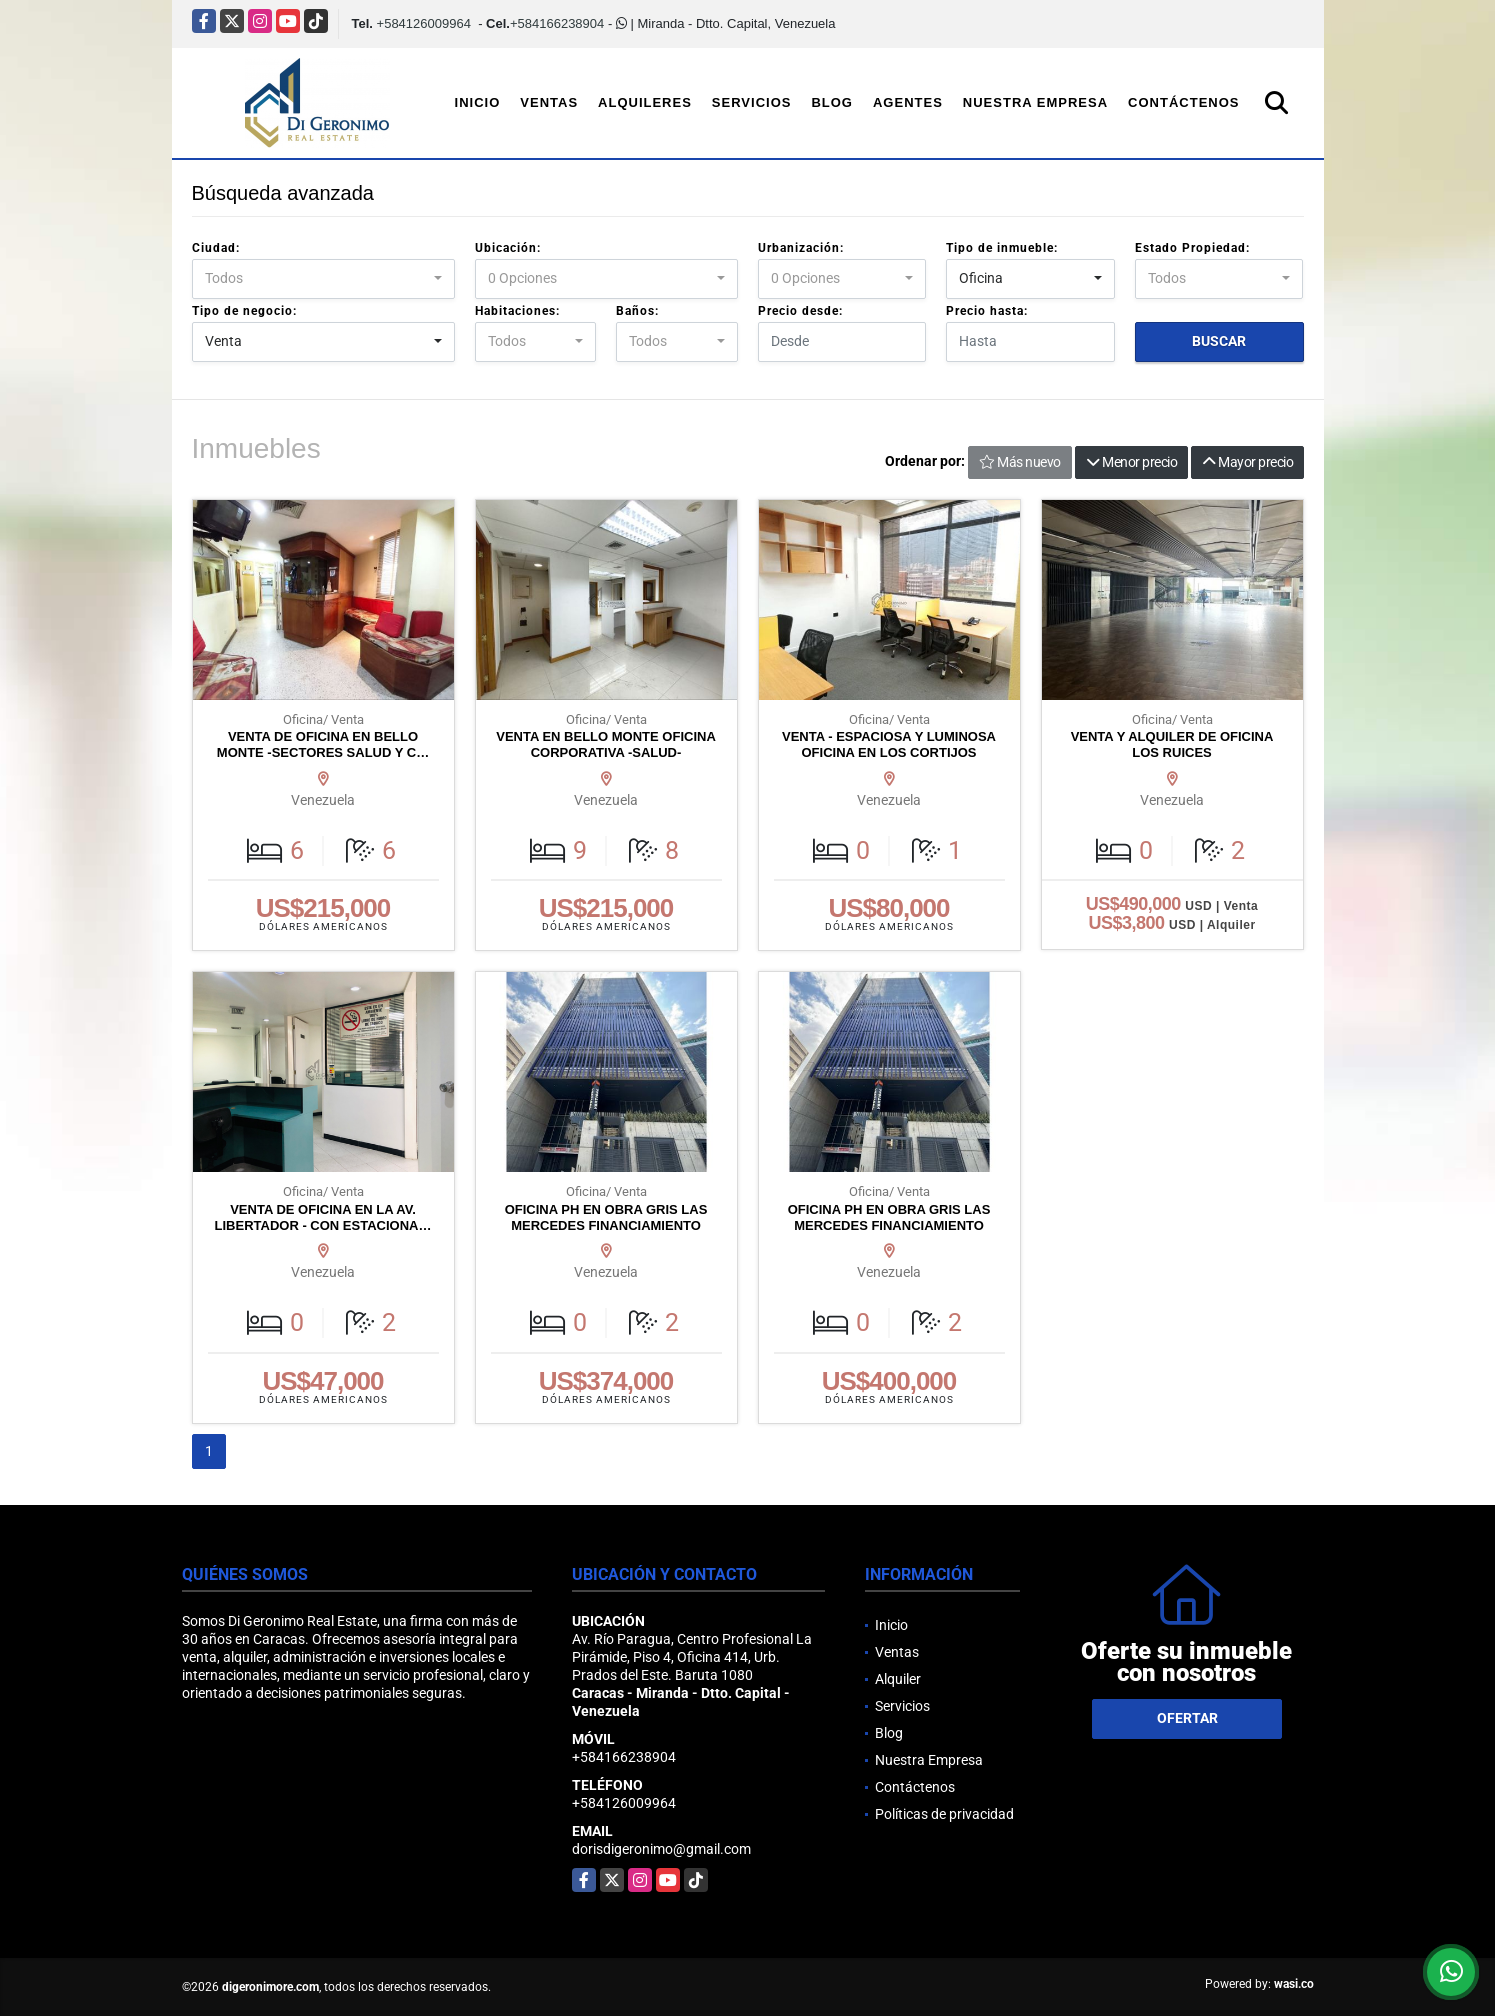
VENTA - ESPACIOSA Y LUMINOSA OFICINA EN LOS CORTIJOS (889, 744)
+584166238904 (557, 23)
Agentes (908, 102)
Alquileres (645, 102)
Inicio (478, 102)
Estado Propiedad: (1192, 248)
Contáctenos (1183, 102)
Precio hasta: (987, 311)
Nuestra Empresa (1035, 102)
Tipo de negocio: (244, 311)
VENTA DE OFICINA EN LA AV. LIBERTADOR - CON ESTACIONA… (323, 1217)
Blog (832, 102)
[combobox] (323, 279)
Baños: (637, 311)
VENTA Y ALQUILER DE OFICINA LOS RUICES (1172, 744)
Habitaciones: (517, 311)
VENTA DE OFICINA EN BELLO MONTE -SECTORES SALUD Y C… (323, 744)
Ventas (549, 102)
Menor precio (1131, 462)
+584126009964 (424, 23)
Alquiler (898, 1679)
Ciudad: (216, 248)
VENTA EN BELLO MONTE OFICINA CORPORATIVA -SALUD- (606, 744)
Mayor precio (1247, 462)
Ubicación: (508, 248)
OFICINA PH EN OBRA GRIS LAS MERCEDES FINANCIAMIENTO (606, 1217)
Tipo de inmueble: (1002, 248)
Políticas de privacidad (944, 1814)
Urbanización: (801, 248)
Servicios (752, 102)
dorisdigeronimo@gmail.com (661, 1849)
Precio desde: (800, 311)
